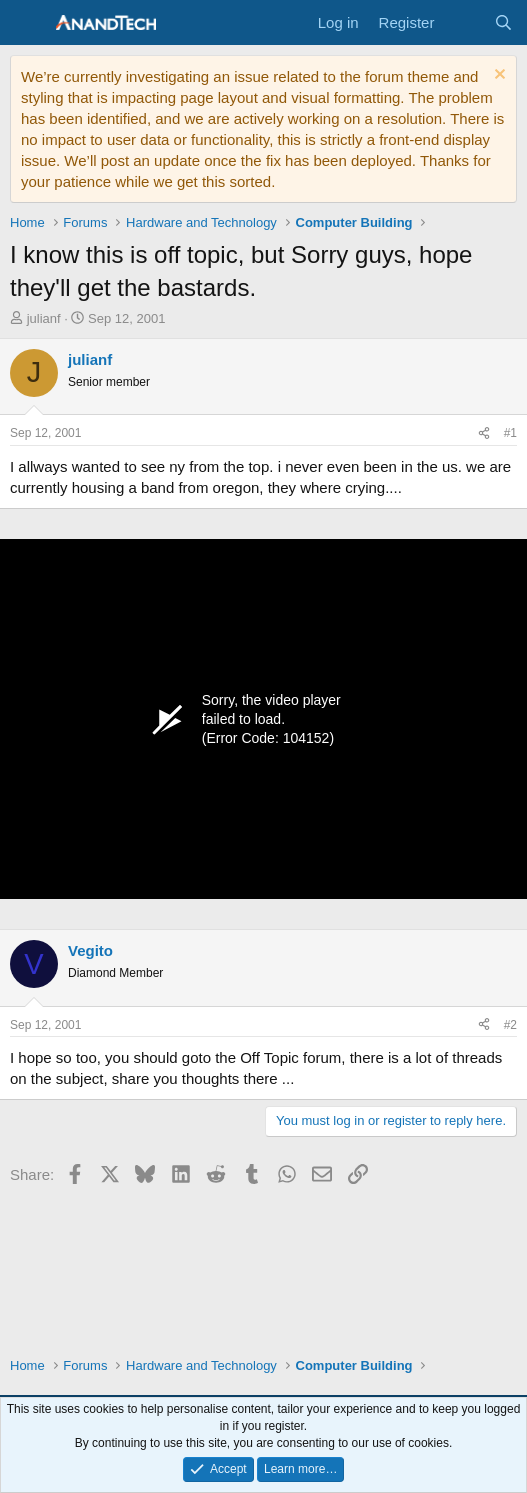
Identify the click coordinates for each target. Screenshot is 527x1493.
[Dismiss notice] (497, 76)
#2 (510, 1025)
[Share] (484, 433)
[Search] (503, 22)
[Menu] (27, 23)
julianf (44, 318)
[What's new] (463, 22)
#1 (510, 433)
